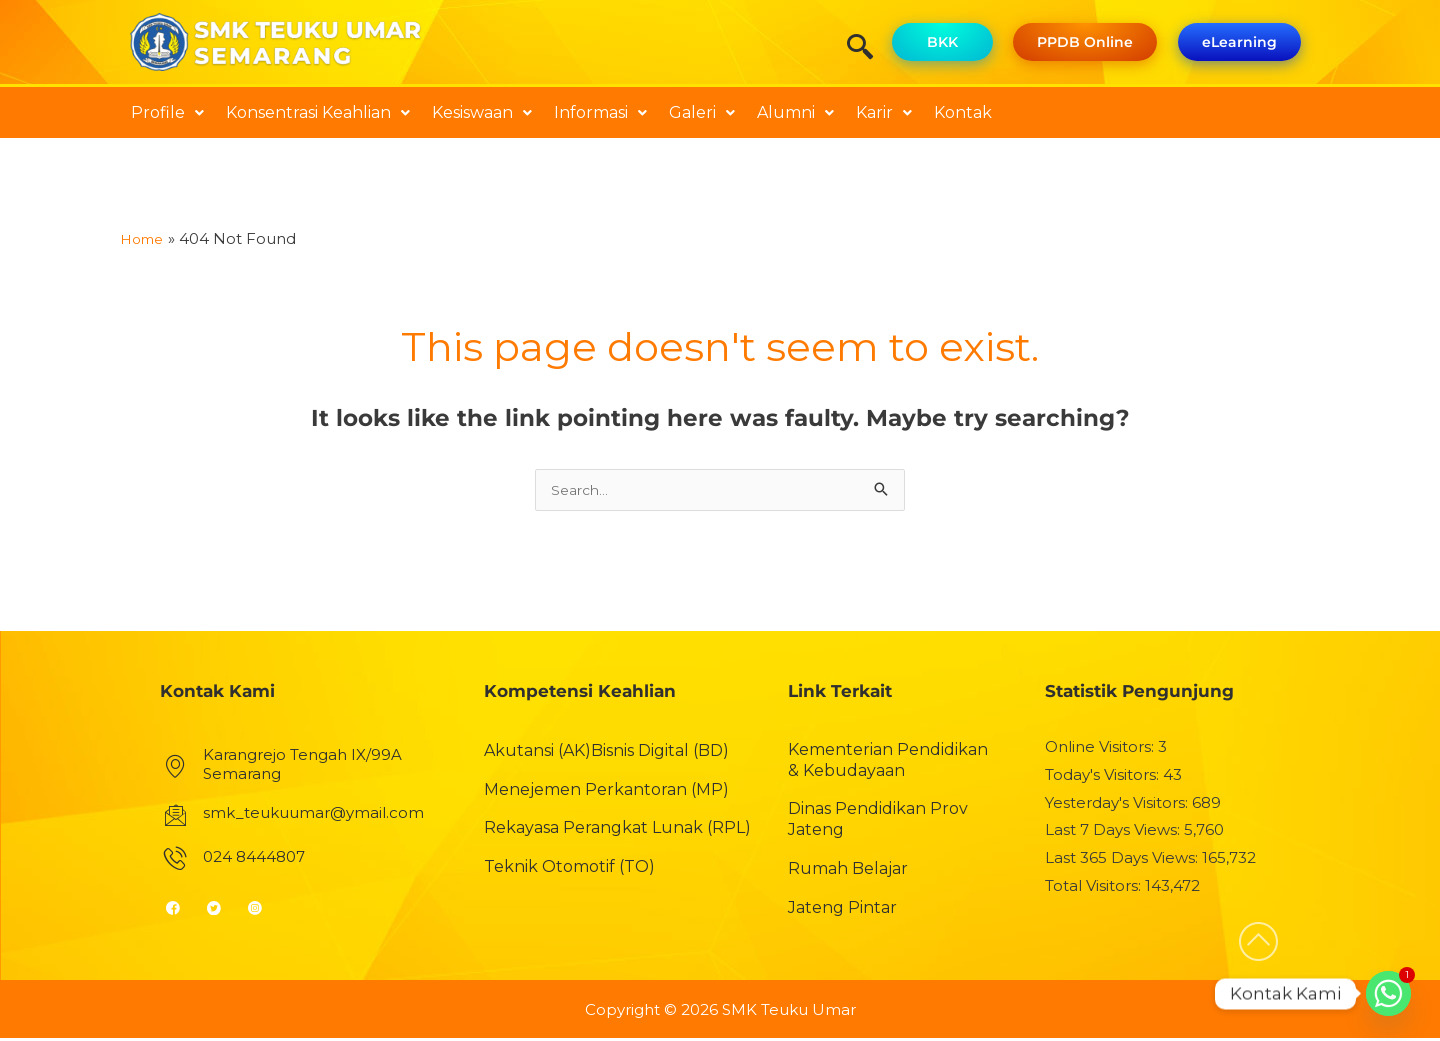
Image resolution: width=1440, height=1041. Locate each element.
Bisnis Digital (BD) (660, 753)
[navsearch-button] (867, 49)
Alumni (795, 112)
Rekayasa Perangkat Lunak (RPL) (617, 830)
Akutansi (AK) (537, 753)
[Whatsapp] (1388, 993)
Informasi (600, 112)
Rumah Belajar (848, 871)
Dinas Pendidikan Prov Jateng (878, 822)
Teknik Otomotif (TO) (569, 869)
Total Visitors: (1095, 888)
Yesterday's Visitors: (1118, 804)
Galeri (702, 112)
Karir (884, 112)
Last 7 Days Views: (1114, 832)
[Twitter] (222, 910)
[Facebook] (181, 910)
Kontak (963, 112)
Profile (167, 112)
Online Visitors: (1101, 749)
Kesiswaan (482, 112)
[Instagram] (263, 910)
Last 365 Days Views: (1123, 860)
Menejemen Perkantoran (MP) (606, 791)
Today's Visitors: (1104, 777)
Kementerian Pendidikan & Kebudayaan (888, 763)
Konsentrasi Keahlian (318, 112)
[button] (167, 113)
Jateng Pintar (842, 910)
